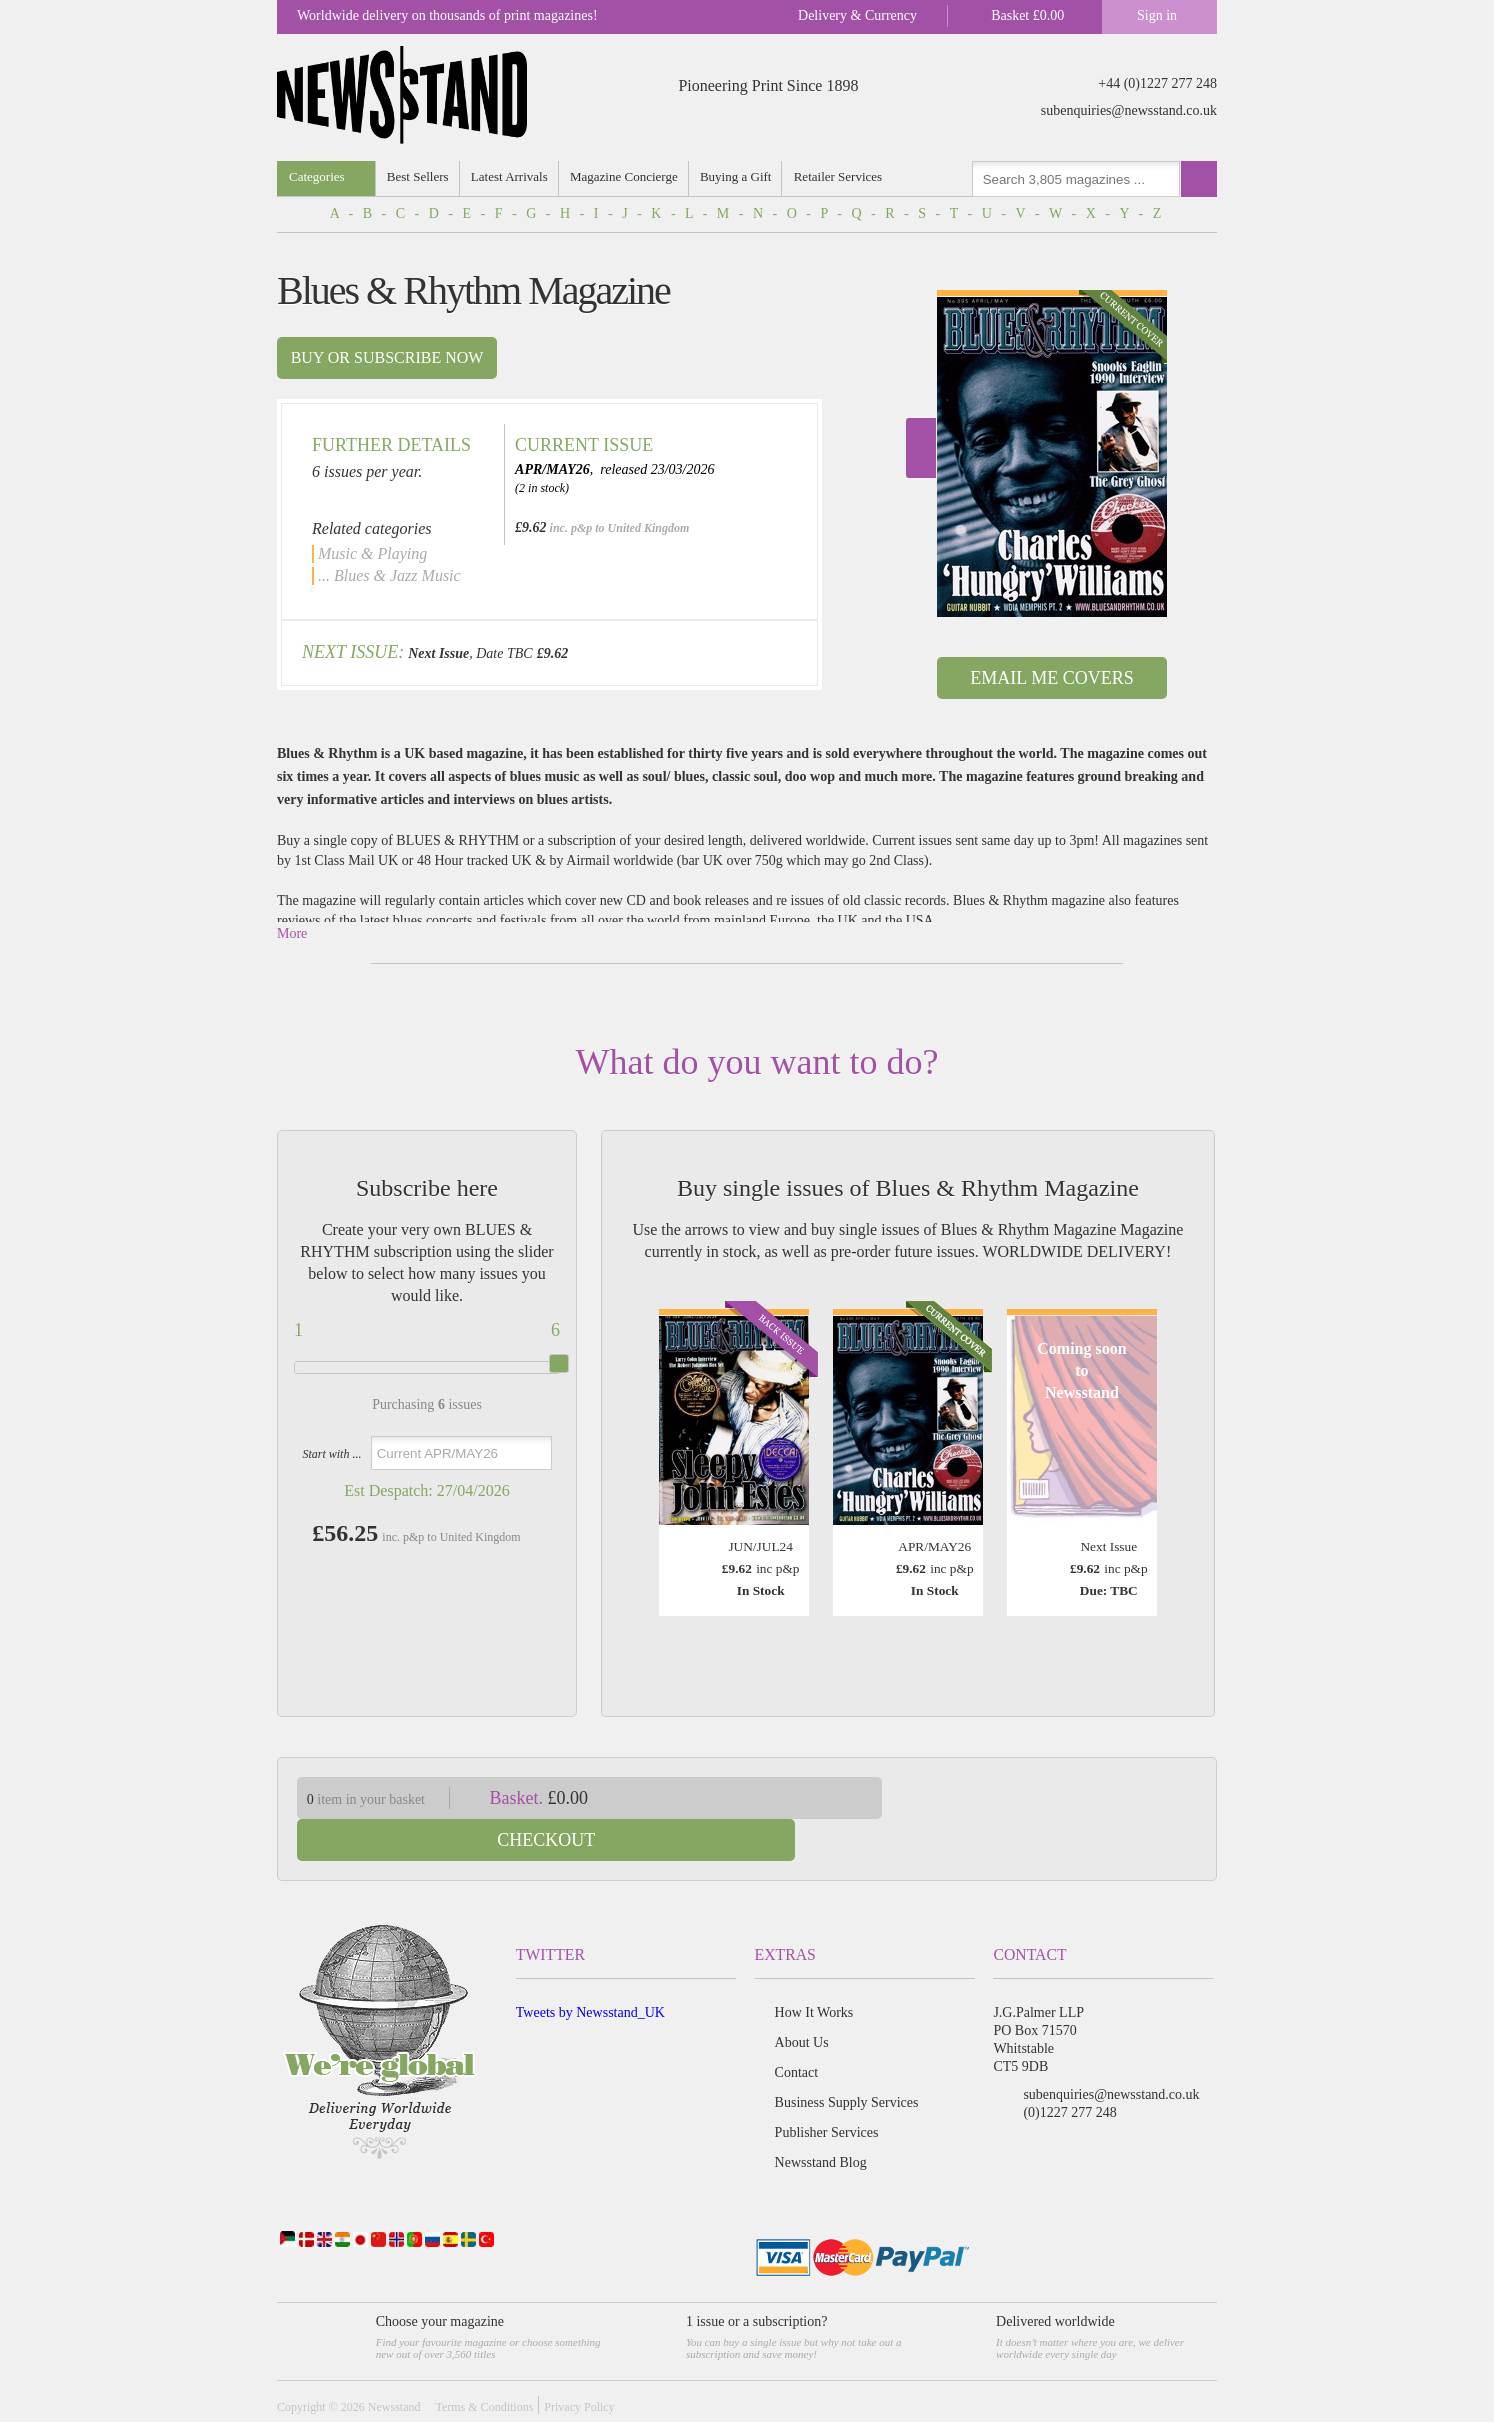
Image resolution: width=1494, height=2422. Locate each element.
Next (921, 448)
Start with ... (331, 1454)
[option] (1052, 453)
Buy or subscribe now (387, 357)
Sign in (1157, 15)
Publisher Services (827, 2090)
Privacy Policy (579, 2365)
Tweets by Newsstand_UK (590, 1970)
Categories (317, 176)
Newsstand (394, 2365)
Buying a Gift (739, 176)
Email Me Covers (1051, 678)
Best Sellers (419, 176)
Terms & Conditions (484, 2365)
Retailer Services (841, 176)
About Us (802, 2000)
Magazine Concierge (626, 176)
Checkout (1065, 1798)
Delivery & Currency (857, 15)
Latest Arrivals (510, 176)
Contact (797, 2030)
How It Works (814, 1970)
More (292, 933)
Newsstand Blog (821, 2120)
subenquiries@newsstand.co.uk (1129, 110)
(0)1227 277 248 (1069, 2070)
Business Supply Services (847, 2060)
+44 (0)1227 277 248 (1157, 83)
